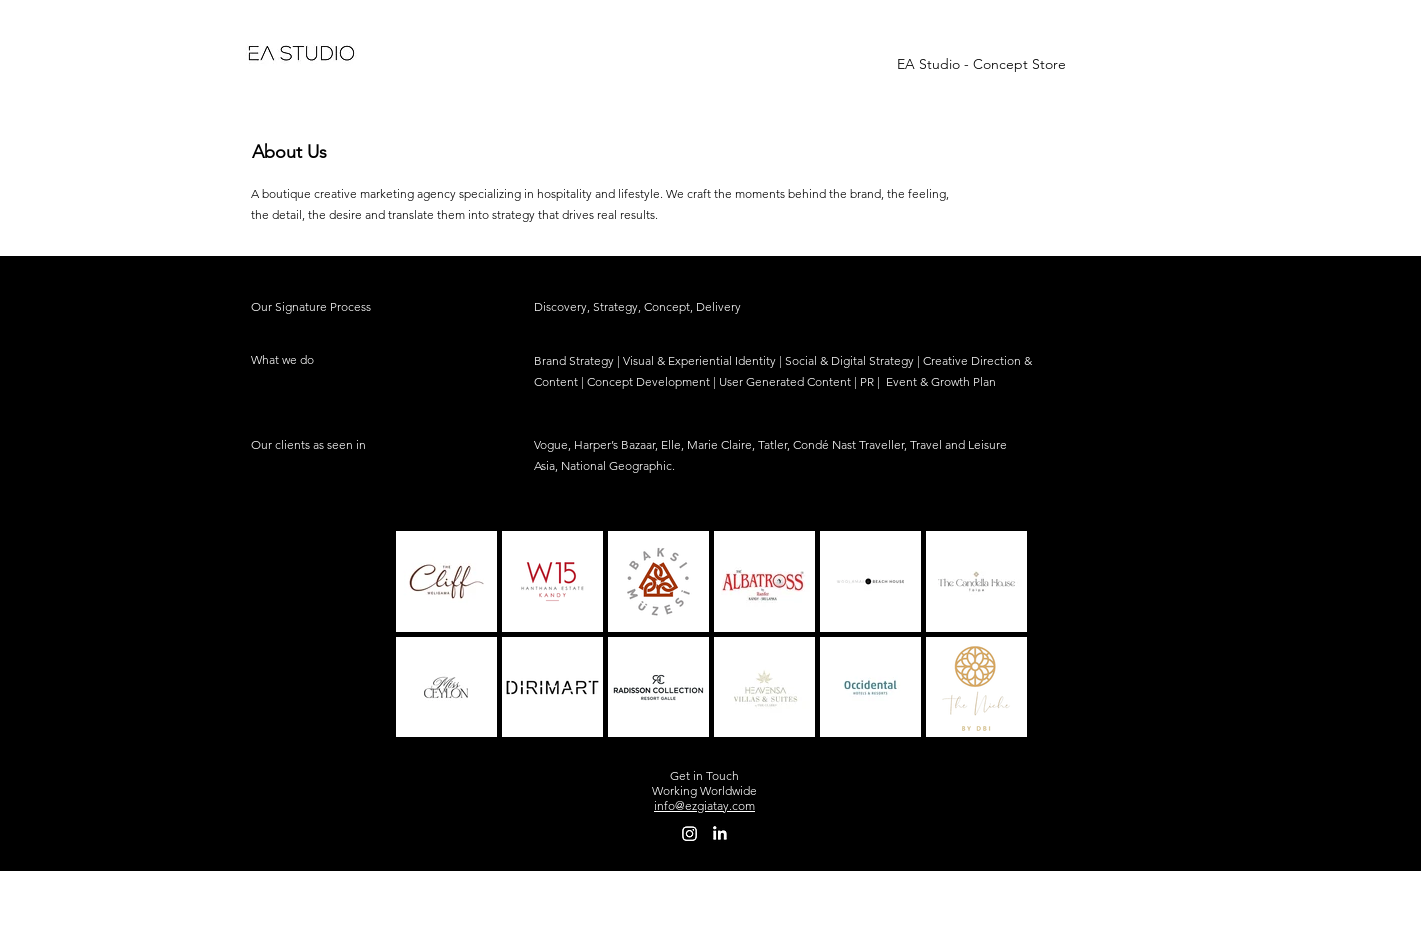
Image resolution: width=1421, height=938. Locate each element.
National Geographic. (618, 465)
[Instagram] (689, 833)
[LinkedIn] (719, 833)
